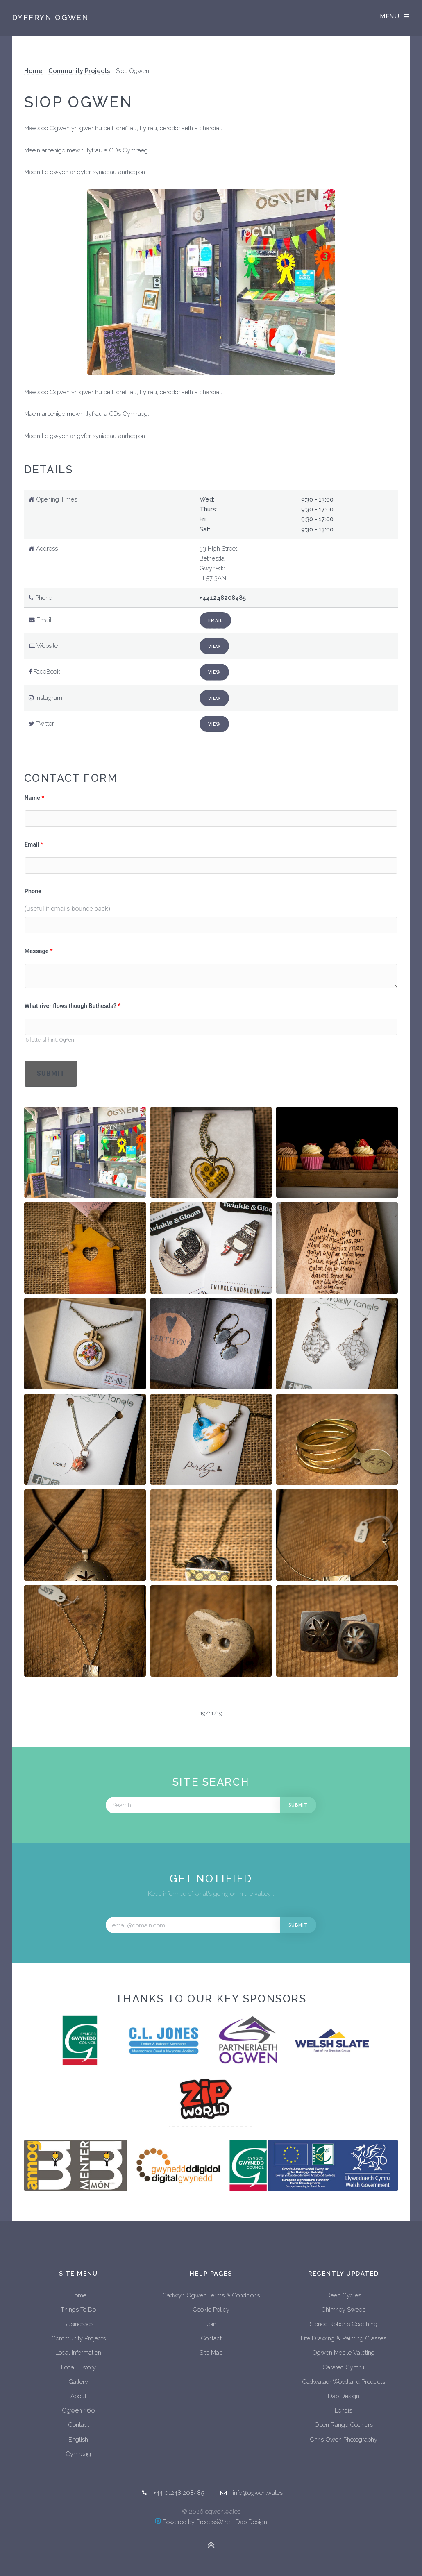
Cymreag (78, 2453)
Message (37, 951)
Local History (78, 2367)
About (78, 2395)
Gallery (78, 2381)
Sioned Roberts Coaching (343, 2323)
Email (215, 620)
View (214, 646)
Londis (343, 2410)
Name (32, 797)
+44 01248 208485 (178, 2492)
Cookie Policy (211, 2309)
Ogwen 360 (78, 2410)
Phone (33, 891)
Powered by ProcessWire (192, 2521)
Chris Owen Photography (343, 2439)
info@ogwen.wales (258, 2492)
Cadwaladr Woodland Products (343, 2381)
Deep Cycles (343, 2295)
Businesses (78, 2323)
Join (211, 2323)
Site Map (211, 2352)
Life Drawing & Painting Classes (343, 2338)
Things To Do (78, 2309)
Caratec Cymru (343, 2367)
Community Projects (79, 70)
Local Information (78, 2352)
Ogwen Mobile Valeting (343, 2352)
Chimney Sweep (343, 2309)
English (78, 2439)
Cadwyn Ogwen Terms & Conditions (211, 2295)
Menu (389, 16)
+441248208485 (223, 597)
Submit (51, 1073)
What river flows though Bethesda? (70, 1006)
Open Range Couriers (343, 2424)
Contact (78, 2424)
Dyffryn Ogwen (50, 17)
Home (33, 70)
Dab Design (343, 2395)
